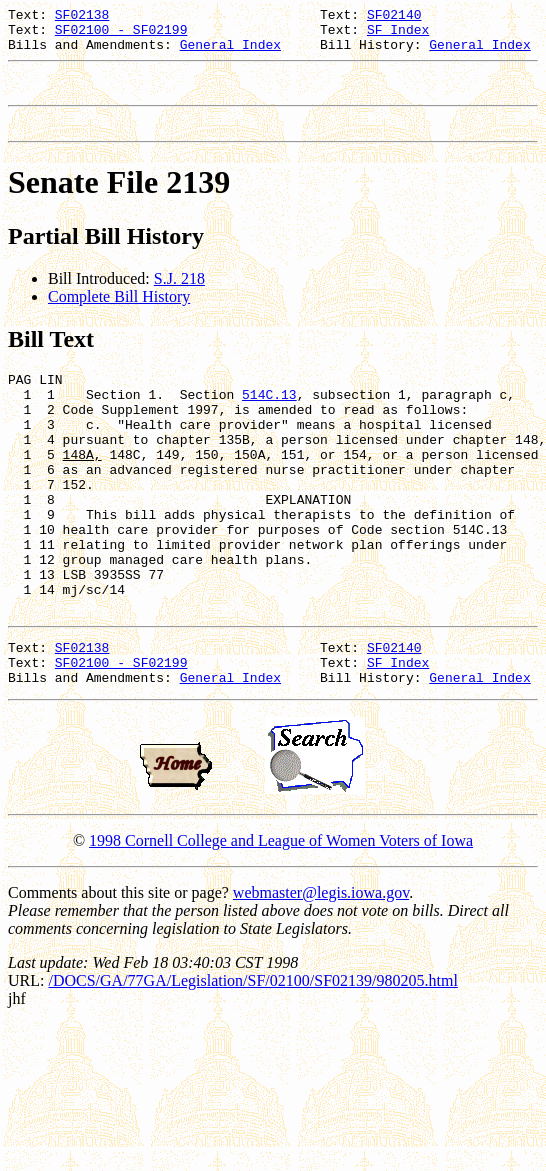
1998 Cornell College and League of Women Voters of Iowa (281, 915)
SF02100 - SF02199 (121, 35)
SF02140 (394, 17)
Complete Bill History (119, 314)
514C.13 (269, 418)
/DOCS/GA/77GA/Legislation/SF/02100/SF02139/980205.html (252, 1055)
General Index (230, 53)
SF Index (398, 35)
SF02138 (82, 17)
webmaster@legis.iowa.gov (321, 967)
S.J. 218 (179, 296)
